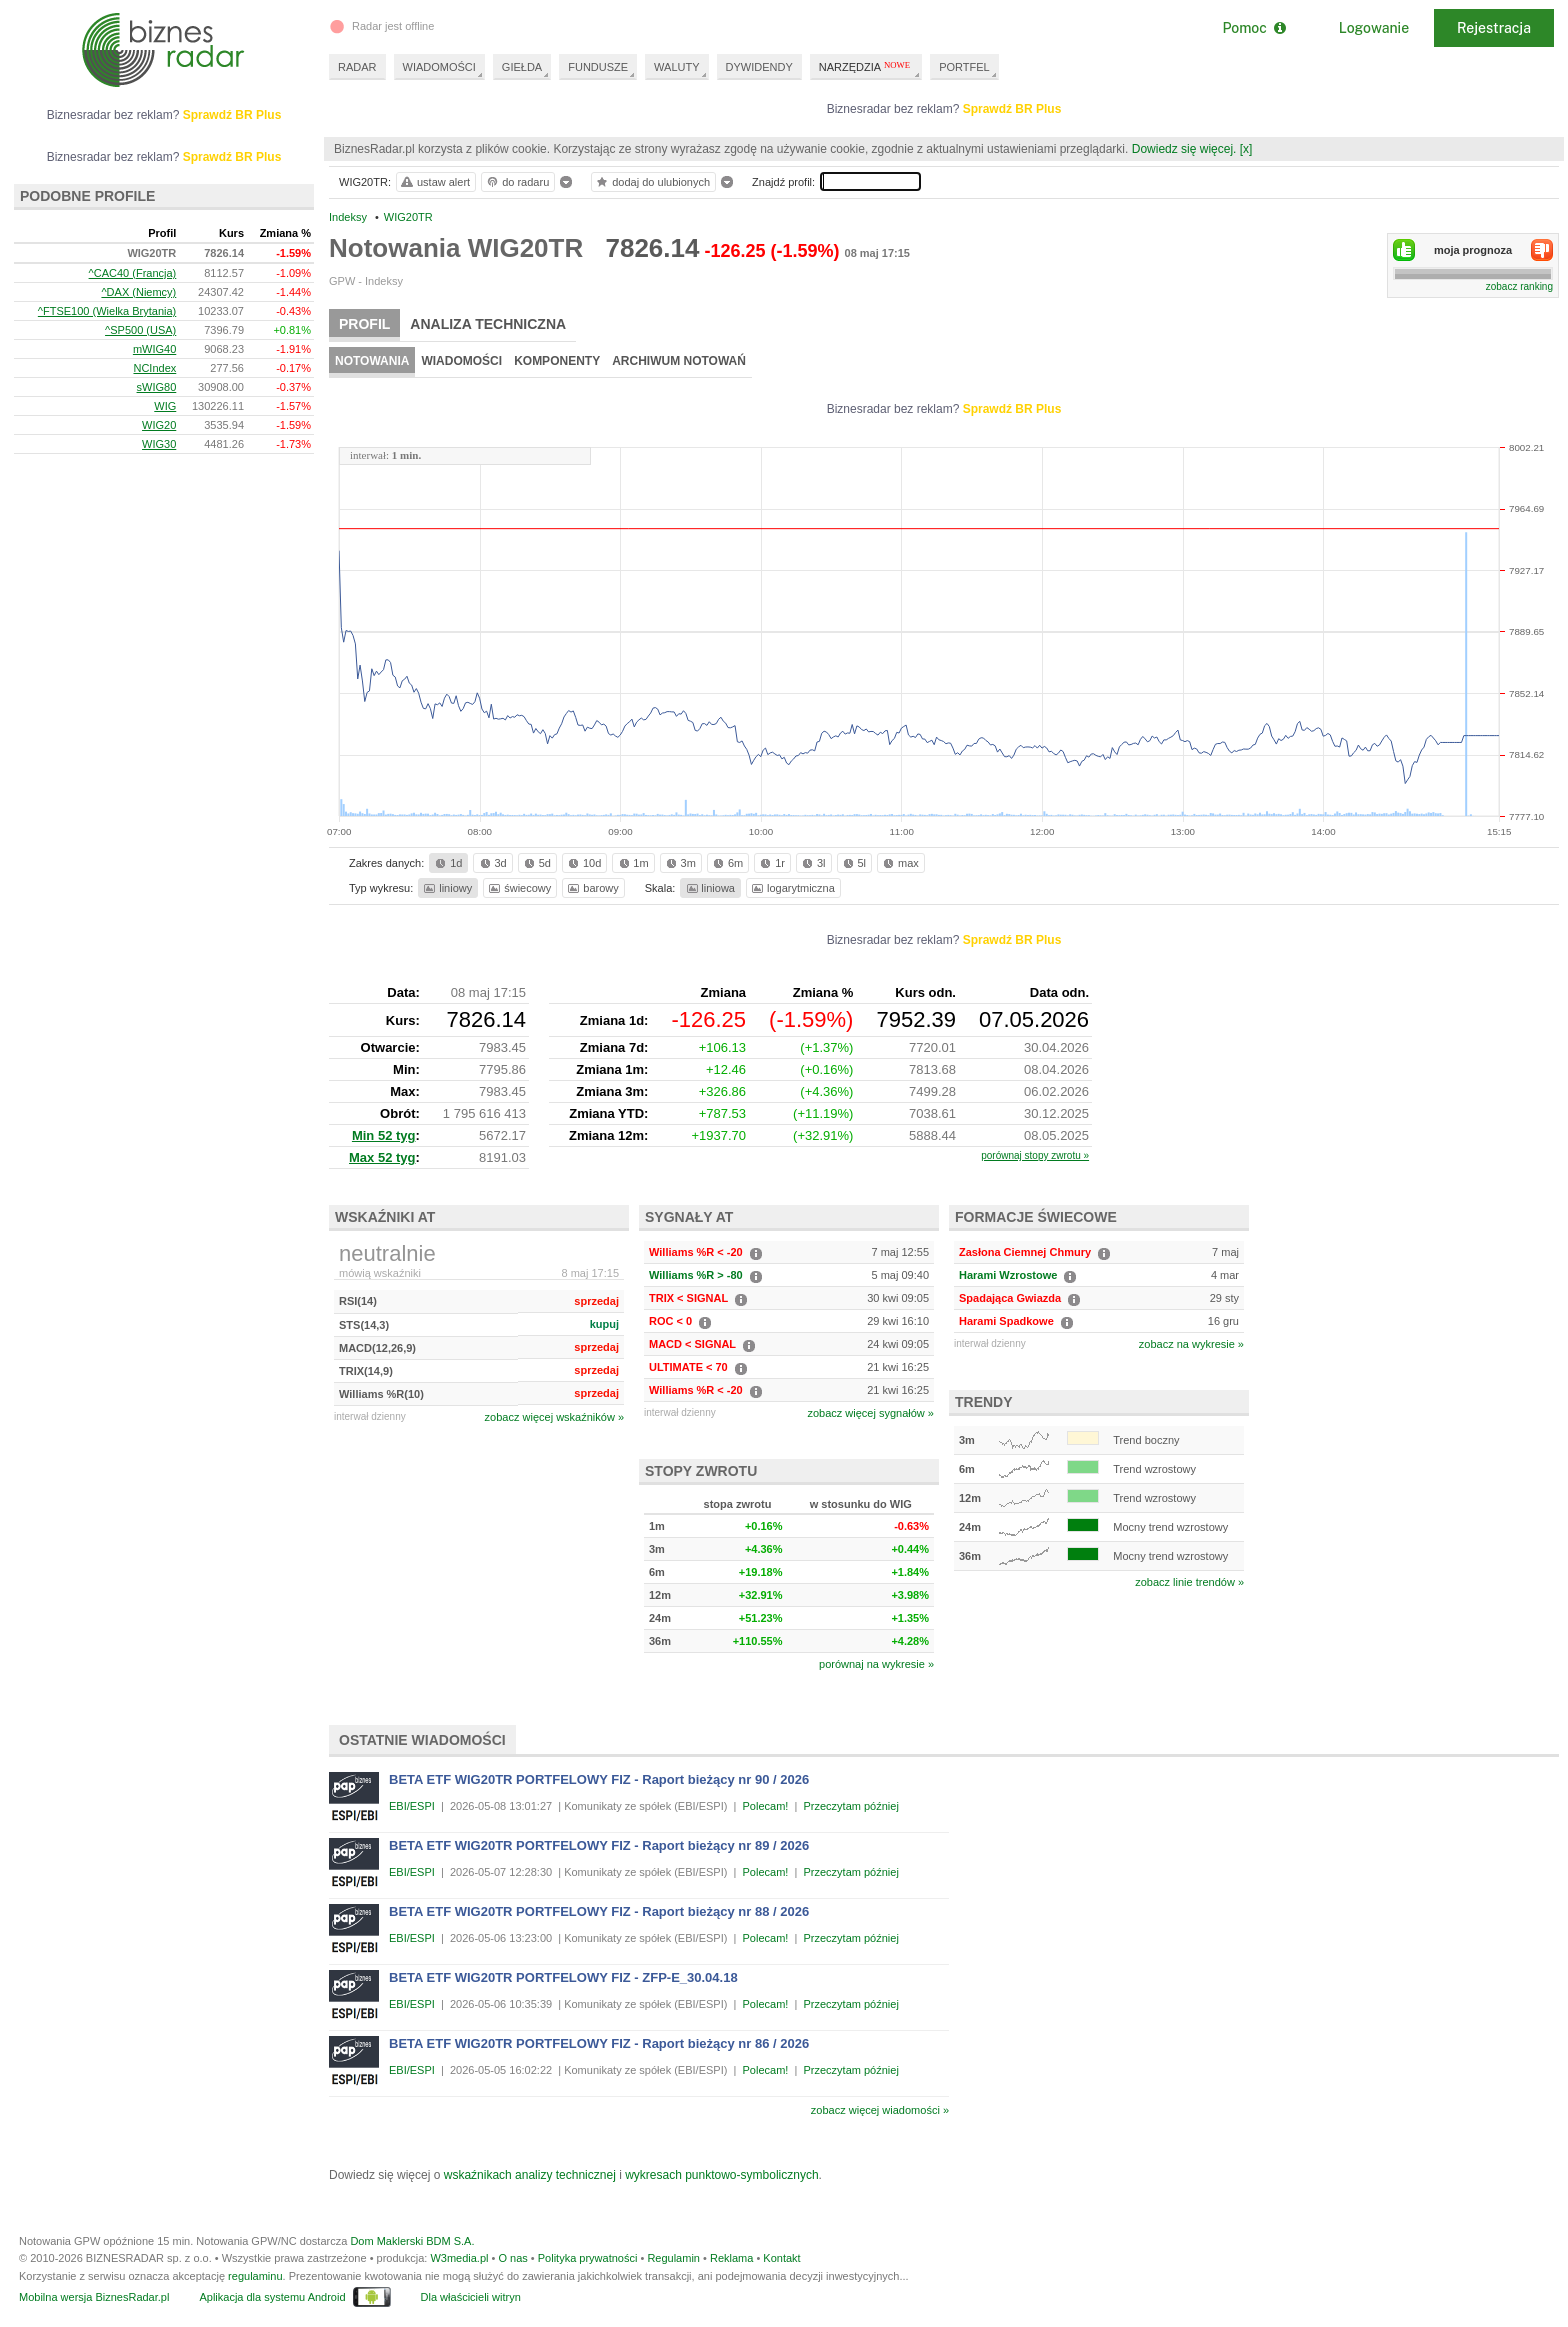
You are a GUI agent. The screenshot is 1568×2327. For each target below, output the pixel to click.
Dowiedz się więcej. (1184, 149)
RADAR (357, 67)
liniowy (446, 888)
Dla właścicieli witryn (471, 2297)
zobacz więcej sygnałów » (870, 1413)
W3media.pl (459, 2258)
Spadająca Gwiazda (1010, 1298)
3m (679, 863)
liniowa (709, 888)
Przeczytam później (850, 1806)
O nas (512, 2258)
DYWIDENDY (759, 67)
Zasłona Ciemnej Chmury (1025, 1252)
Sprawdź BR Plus (1012, 109)
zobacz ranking (1519, 286)
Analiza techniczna (488, 324)
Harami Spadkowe (1006, 1321)
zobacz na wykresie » (1191, 1344)
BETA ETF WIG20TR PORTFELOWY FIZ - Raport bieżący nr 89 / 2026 (599, 1845)
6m (726, 863)
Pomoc (1253, 28)
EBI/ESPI (412, 1806)
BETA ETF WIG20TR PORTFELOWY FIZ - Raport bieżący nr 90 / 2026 (599, 1779)
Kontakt (781, 2258)
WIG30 (159, 444)
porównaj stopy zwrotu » (1035, 1155)
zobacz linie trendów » (1189, 1582)
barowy (591, 888)
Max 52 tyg (382, 1157)
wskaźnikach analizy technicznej (530, 2175)
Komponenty (557, 361)
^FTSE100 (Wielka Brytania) (107, 311)
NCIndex (154, 368)
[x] (1246, 149)
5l (853, 863)
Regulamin (673, 2258)
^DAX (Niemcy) (138, 292)
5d (536, 863)
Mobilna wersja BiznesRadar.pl (94, 2297)
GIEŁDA (522, 67)
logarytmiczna (792, 888)
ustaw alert (434, 182)
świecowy (518, 888)
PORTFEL (964, 67)
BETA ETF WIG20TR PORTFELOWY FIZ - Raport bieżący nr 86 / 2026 (599, 2043)
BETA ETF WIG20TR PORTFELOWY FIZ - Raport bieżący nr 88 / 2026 (599, 1911)
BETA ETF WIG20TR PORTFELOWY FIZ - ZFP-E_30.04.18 (563, 1977)
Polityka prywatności (588, 2258)
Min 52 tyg (384, 1135)
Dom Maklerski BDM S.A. (412, 2241)
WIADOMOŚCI (439, 67)
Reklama (731, 2258)
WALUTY (676, 67)
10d (583, 863)
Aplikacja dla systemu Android (272, 2297)
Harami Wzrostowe (1008, 1275)
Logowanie (1374, 28)
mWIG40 (154, 349)
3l (812, 863)
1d (447, 863)
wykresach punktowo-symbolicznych (721, 2175)
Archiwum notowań (679, 361)
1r (771, 863)
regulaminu (255, 2276)
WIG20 (159, 425)
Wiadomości (461, 361)
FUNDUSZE (598, 67)
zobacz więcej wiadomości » (880, 2110)
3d (492, 863)
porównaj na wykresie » (876, 1664)
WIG (165, 406)
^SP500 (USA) (140, 330)
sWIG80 (157, 387)
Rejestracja (1494, 28)
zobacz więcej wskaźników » (554, 1417)
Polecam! (766, 1806)
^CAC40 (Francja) (133, 273)
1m (632, 863)
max (899, 863)
